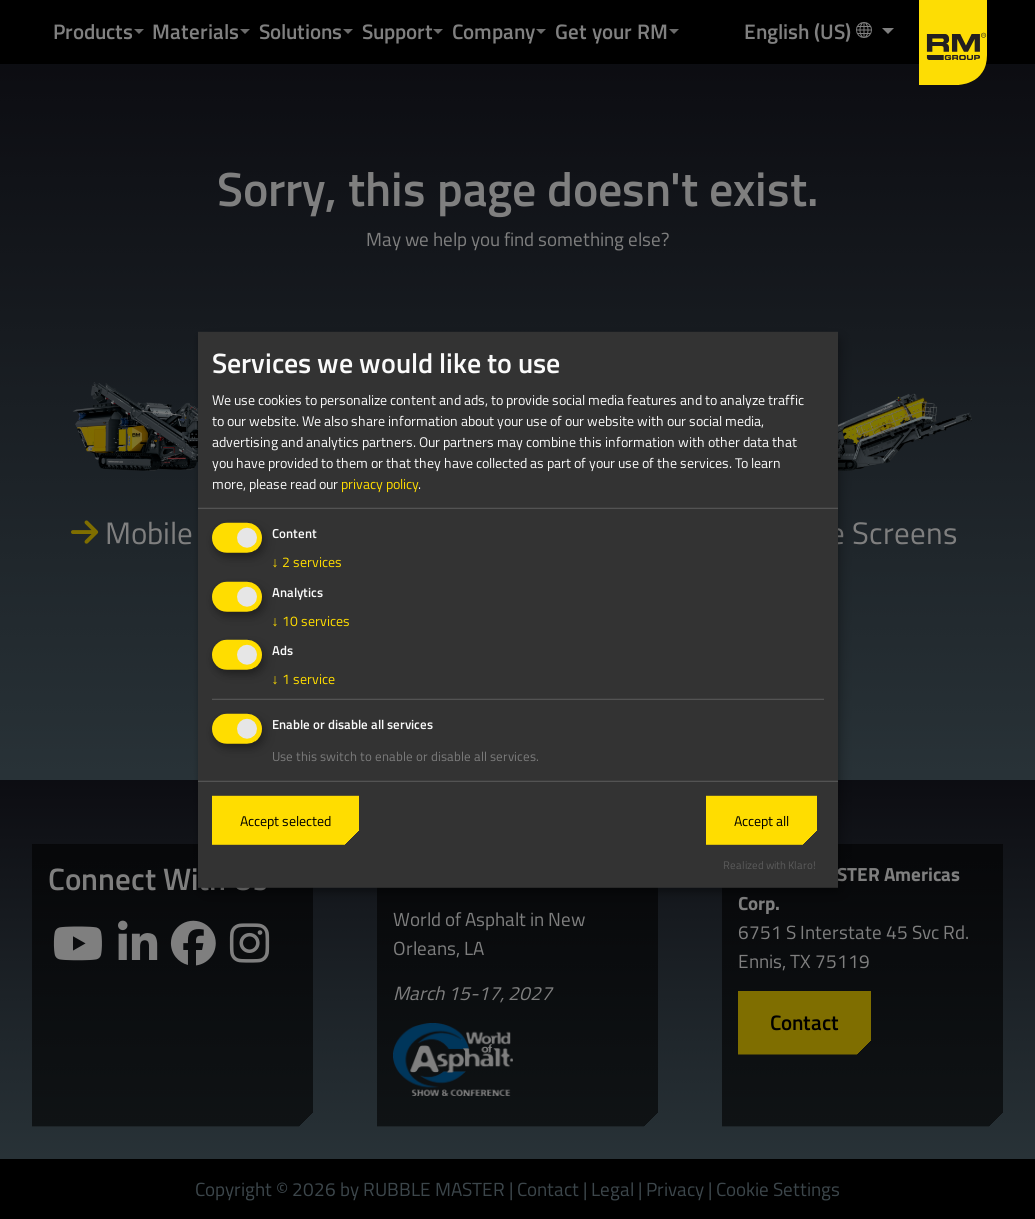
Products (93, 31)
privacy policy (379, 483)
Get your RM (611, 31)
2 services (307, 561)
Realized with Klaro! (769, 864)
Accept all (761, 820)
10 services (311, 619)
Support (397, 31)
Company (493, 31)
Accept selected (285, 820)
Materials (195, 31)
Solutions (300, 31)
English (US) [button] (810, 30)
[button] (139, 31)
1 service (303, 678)
